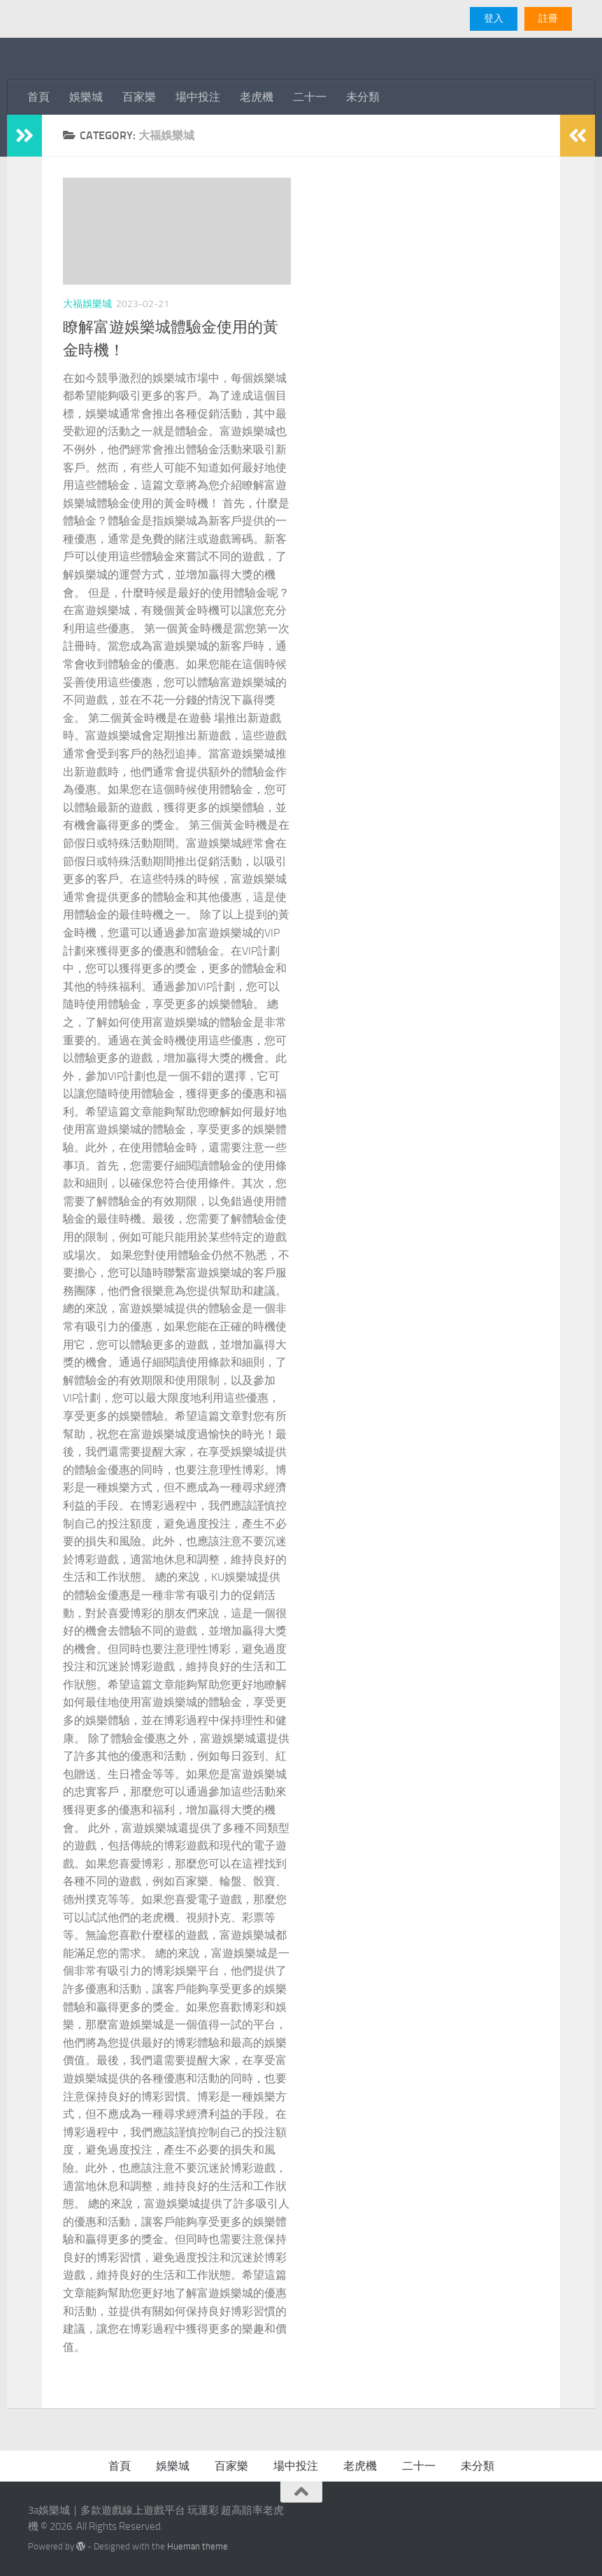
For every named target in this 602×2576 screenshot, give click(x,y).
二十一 (310, 97)
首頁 (38, 97)
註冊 (548, 18)
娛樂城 (86, 97)
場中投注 (197, 97)
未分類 (363, 97)
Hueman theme (197, 2546)
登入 (493, 18)
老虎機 (256, 97)
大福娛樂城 (87, 304)
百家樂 (139, 97)
